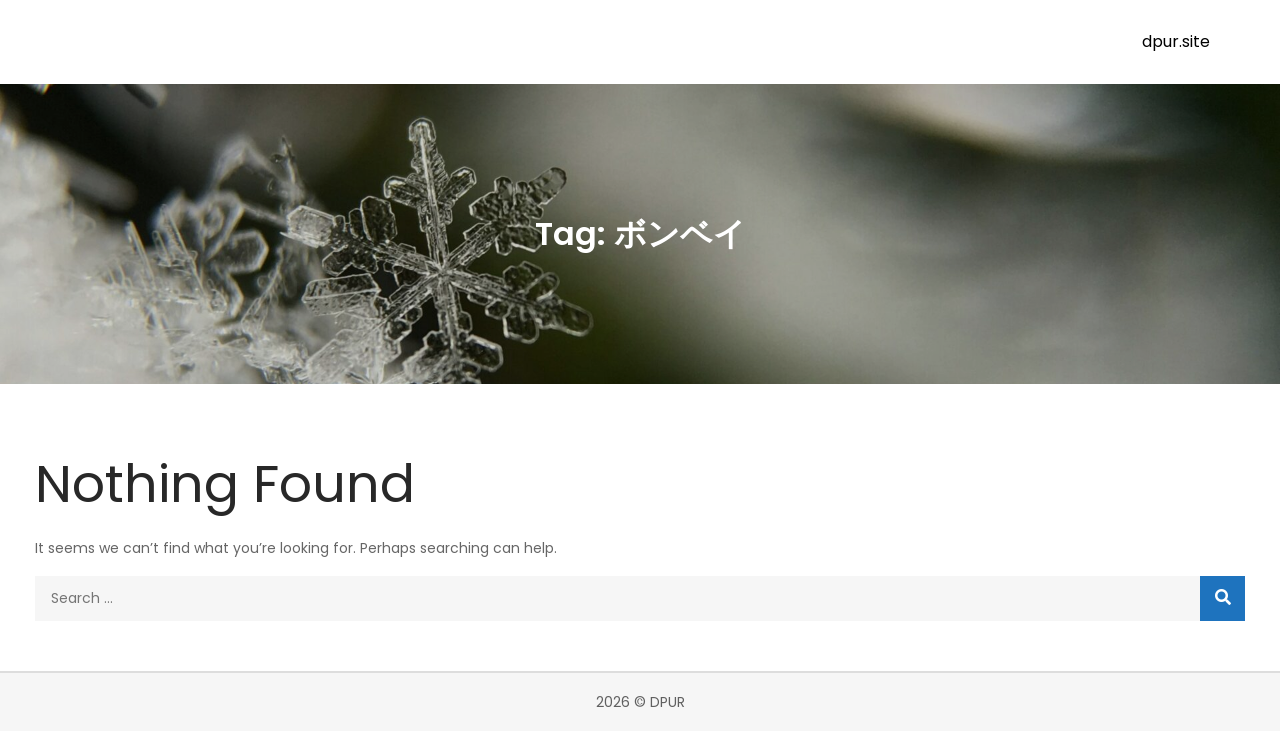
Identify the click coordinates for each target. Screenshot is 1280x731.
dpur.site (1176, 41)
